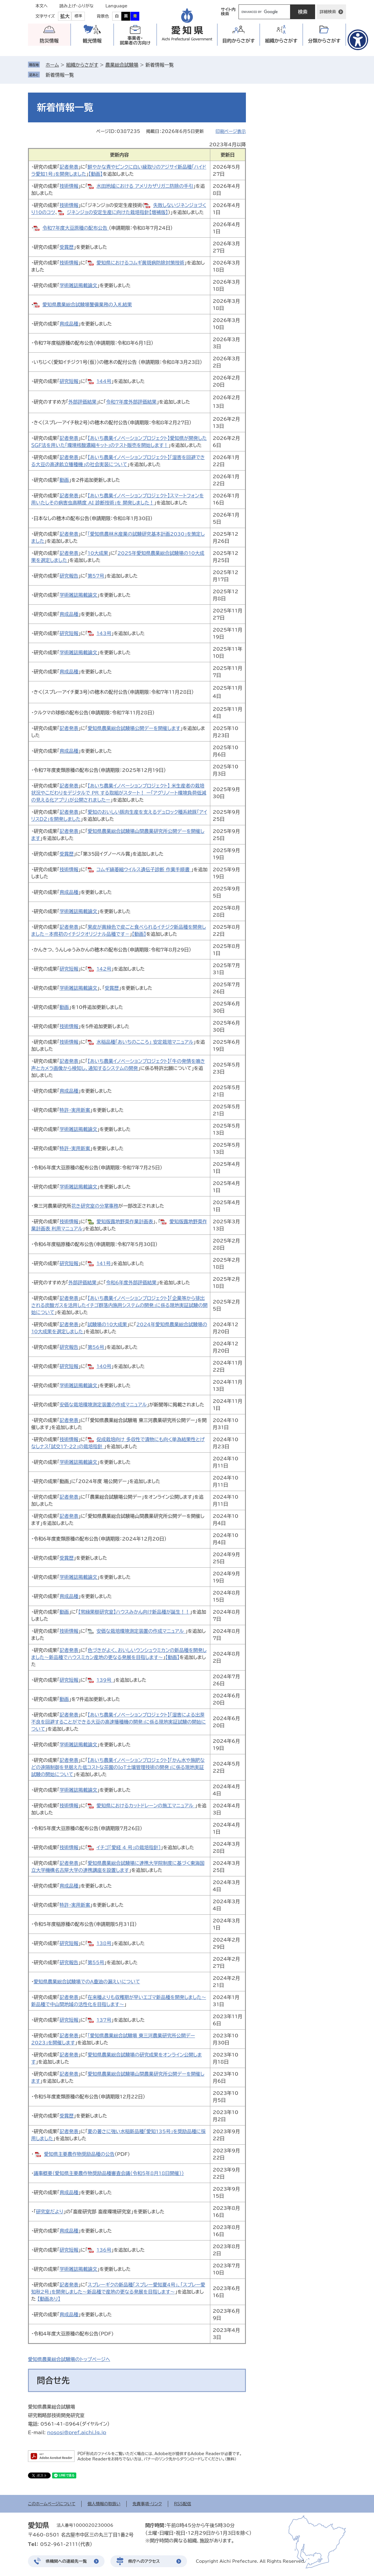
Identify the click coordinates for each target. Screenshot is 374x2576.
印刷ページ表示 (231, 131)
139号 (105, 1680)
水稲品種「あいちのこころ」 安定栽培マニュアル (145, 1042)
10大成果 (97, 553)
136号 (104, 2250)
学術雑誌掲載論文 (78, 285)
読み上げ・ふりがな (76, 6)
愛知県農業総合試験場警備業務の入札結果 (87, 304)
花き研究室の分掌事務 (94, 1206)
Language (116, 6)
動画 (64, 480)
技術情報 (68, 186)
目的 (238, 40)
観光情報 (92, 40)
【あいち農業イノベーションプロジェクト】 (129, 1760)
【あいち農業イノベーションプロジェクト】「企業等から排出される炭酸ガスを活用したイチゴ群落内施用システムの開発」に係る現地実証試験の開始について (119, 1305)
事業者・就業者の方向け (135, 40)
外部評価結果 (82, 402)
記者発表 (68, 167)
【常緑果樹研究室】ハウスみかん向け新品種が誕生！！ (134, 1612)
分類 (324, 40)
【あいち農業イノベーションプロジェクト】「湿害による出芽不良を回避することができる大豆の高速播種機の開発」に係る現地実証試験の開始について (118, 1721)
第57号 (96, 575)
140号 (104, 1366)
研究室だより (49, 2211)
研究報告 (68, 575)
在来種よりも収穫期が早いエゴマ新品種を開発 (136, 1997)
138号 (104, 1943)
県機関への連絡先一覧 (66, 2561)
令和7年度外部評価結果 (131, 402)
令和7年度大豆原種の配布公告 (75, 228)
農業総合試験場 (121, 65)
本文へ (41, 6)
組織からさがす (82, 65)
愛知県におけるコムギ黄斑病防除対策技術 (141, 262)
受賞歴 (66, 247)
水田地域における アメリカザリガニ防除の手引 (145, 186)
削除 (78, 75)
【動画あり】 (48, 2298)
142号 (104, 968)
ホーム (52, 65)
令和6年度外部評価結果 (131, 1282)
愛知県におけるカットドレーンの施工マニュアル (146, 1805)
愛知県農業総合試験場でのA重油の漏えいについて (87, 1981)
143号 (104, 633)
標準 (78, 16)
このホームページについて (51, 2504)
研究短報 (68, 381)
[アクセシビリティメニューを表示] (357, 39)
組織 (281, 40)
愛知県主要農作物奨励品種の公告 (79, 2154)
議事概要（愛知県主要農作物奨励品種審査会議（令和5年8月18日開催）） (109, 2173)
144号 (104, 381)
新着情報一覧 (60, 75)
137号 (104, 2020)
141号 (104, 1263)
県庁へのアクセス (144, 2561)
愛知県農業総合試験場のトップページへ (69, 2359)
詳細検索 (328, 12)
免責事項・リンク (147, 2504)
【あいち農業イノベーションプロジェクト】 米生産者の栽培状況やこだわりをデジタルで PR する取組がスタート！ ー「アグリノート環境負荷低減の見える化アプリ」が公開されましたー (118, 792)
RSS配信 (182, 2504)
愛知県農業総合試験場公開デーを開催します (134, 728)
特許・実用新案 (74, 1110)
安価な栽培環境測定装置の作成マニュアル (103, 1404)
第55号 (96, 1962)
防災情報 (49, 40)
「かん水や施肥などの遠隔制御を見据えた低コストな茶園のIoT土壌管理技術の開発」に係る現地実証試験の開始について (118, 1767)
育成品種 (68, 323)
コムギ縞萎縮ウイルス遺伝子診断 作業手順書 (144, 869)
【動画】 (96, 174)
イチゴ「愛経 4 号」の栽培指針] (129, 1847)
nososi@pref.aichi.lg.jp (76, 2432)
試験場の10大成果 (107, 1324)
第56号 (96, 1347)
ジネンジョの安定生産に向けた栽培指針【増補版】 (117, 212)
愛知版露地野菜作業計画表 (125, 1221)
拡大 (64, 16)
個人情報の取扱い (103, 2504)
